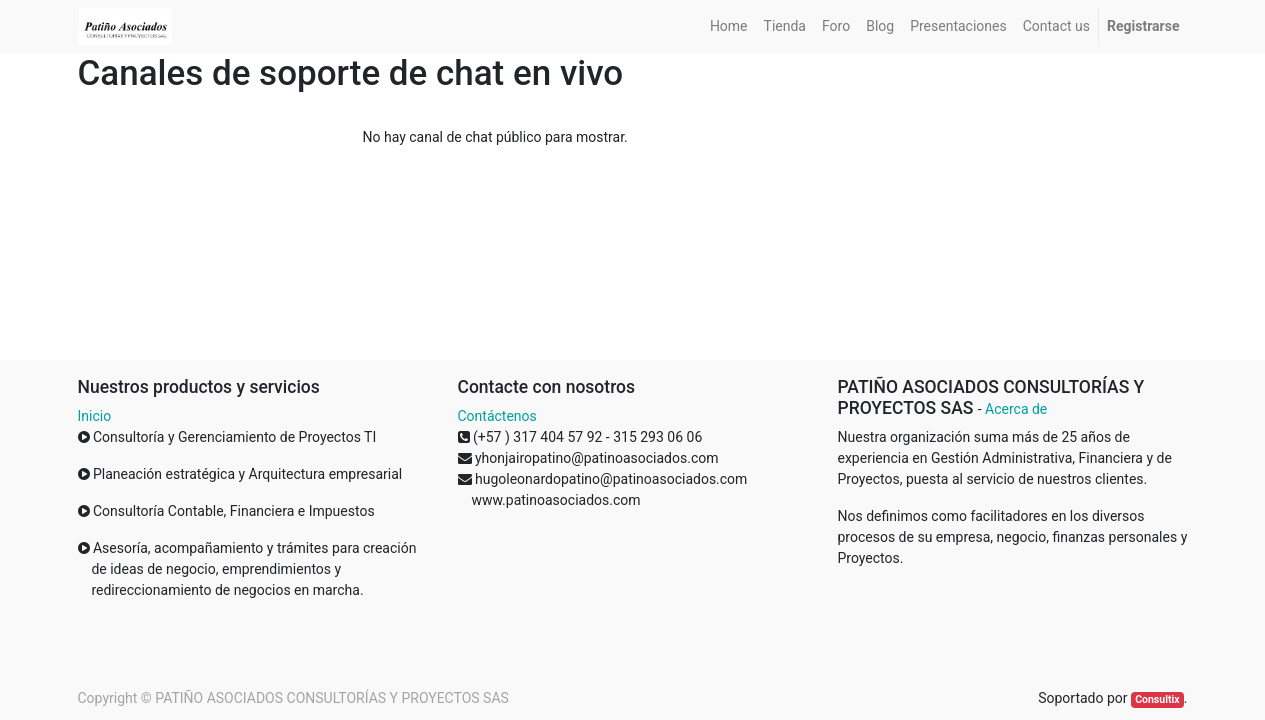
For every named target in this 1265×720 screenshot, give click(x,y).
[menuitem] (729, 26)
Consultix (1157, 699)
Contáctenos (497, 416)
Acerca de (1016, 409)
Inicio (95, 416)
